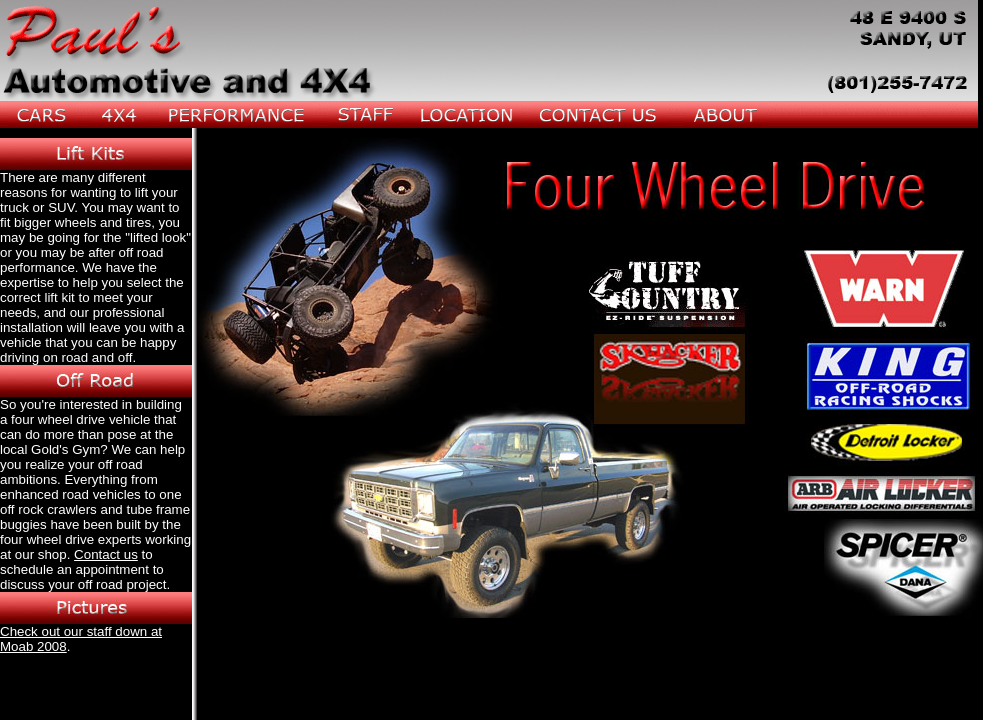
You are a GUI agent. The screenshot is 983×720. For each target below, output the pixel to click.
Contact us (106, 554)
